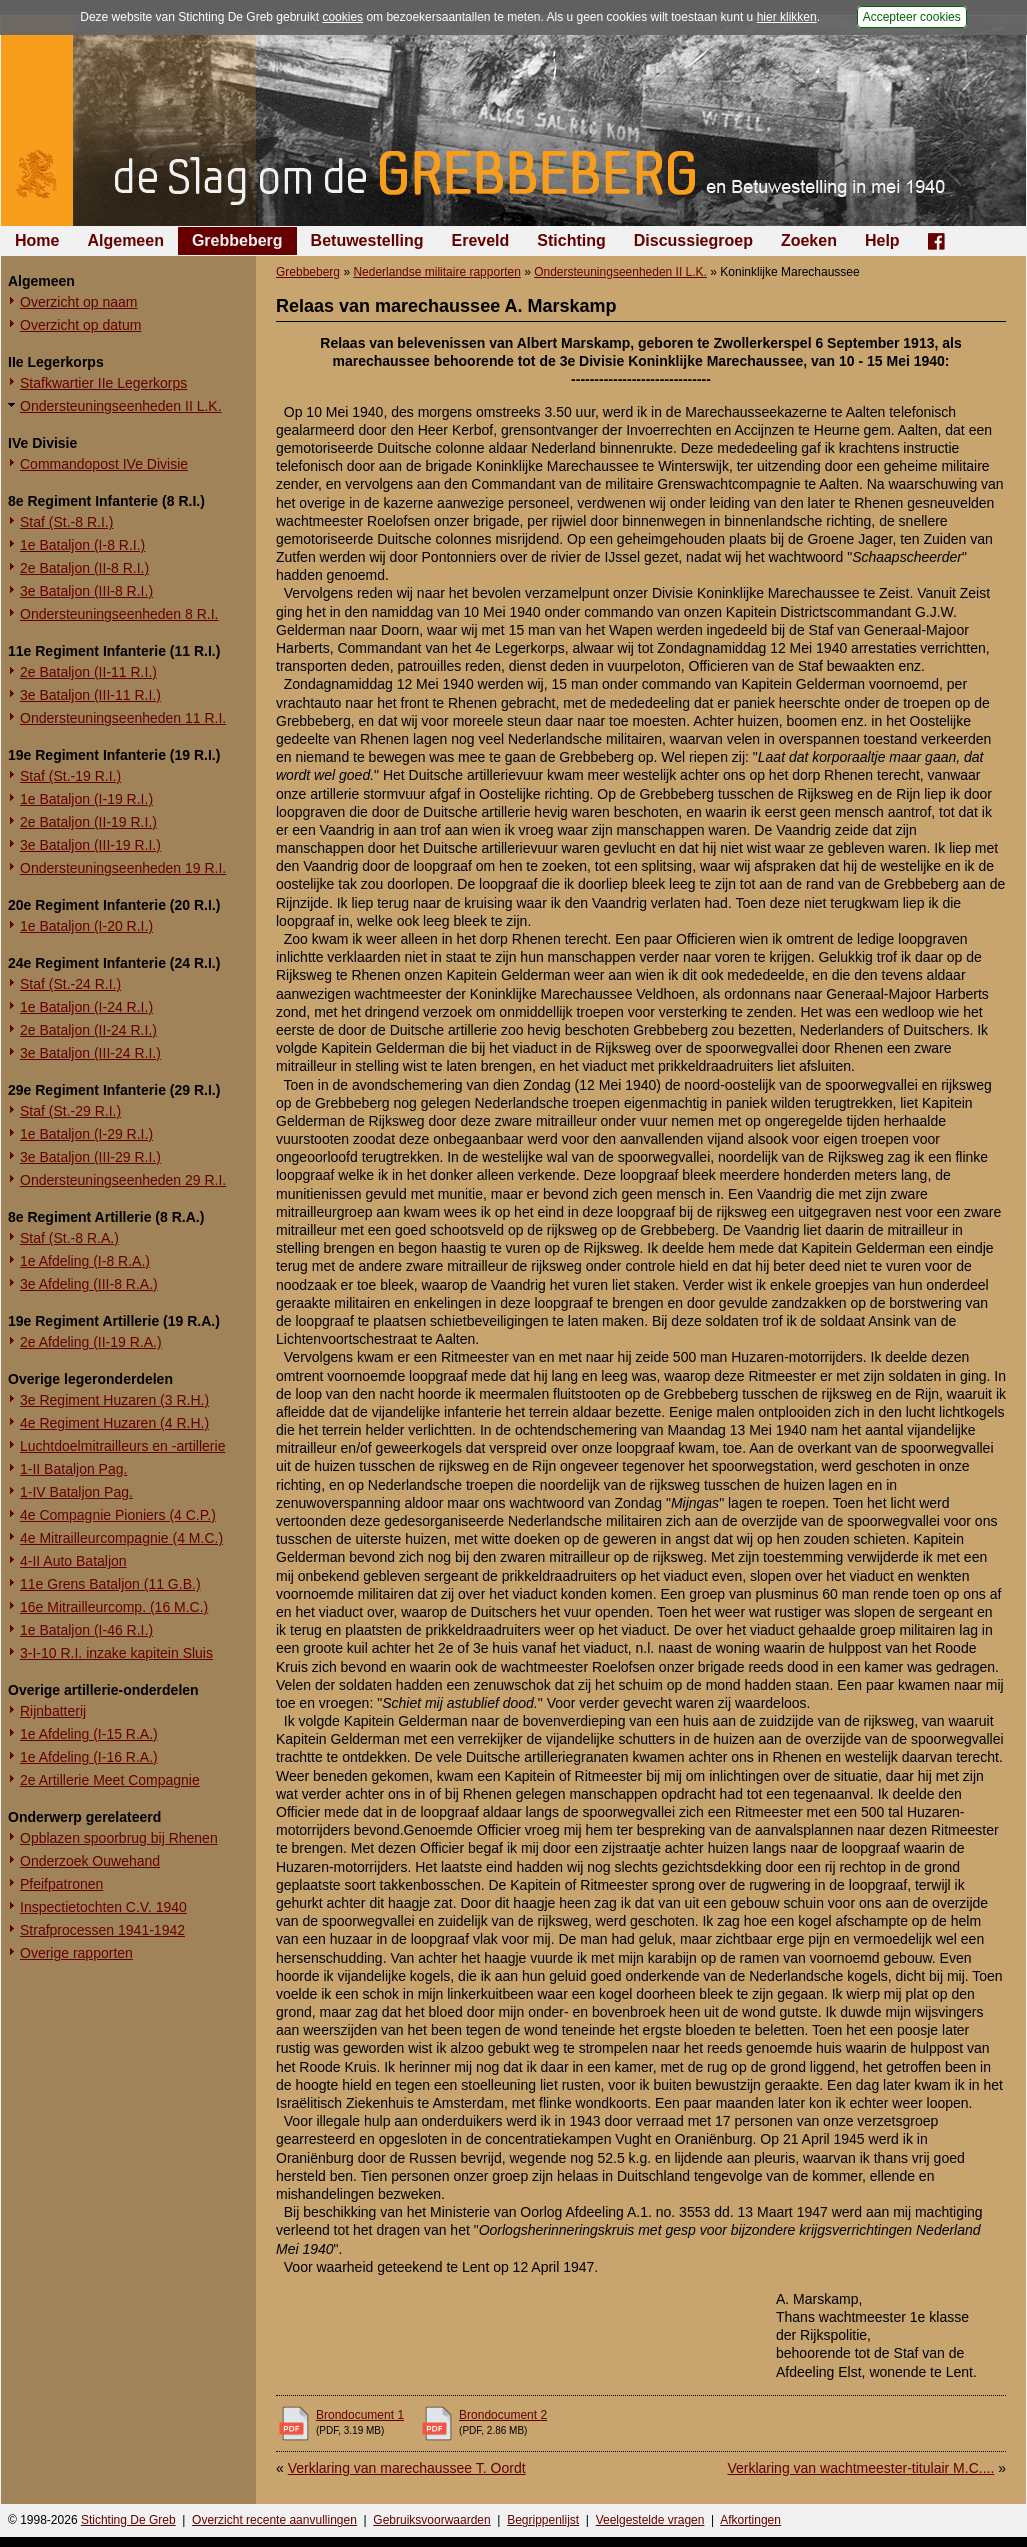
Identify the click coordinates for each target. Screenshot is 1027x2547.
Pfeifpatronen (61, 1884)
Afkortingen (750, 2520)
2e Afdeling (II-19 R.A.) (91, 1342)
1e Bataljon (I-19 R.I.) (86, 799)
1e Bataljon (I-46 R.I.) (86, 1630)
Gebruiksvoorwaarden (431, 2520)
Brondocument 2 (503, 2415)
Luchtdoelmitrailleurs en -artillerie (122, 1446)
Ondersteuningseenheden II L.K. (121, 406)
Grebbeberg (237, 240)
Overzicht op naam (79, 302)
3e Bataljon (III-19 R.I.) (90, 845)
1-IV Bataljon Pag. (76, 1492)
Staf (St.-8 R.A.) (69, 1238)
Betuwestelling (367, 240)
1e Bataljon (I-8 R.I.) (82, 545)
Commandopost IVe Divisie (104, 464)
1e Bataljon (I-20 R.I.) (86, 926)
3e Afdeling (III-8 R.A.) (89, 1284)
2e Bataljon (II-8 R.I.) (84, 568)
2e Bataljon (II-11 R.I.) (88, 672)
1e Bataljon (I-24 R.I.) (86, 1007)
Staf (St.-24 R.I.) (70, 984)
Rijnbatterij (53, 1711)
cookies (342, 17)
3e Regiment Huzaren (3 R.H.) (114, 1400)
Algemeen (125, 240)
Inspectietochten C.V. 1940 (103, 1907)
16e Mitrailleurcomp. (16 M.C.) (114, 1607)
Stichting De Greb (128, 2520)
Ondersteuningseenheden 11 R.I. (123, 718)
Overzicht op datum (80, 325)
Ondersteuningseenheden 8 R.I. (119, 614)
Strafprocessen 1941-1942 (102, 1930)
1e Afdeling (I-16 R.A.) (89, 1757)
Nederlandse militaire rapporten (436, 272)
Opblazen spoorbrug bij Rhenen (119, 1838)
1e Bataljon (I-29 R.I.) (86, 1134)
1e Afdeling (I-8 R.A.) (85, 1261)
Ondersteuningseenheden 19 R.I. (123, 868)
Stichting (571, 240)
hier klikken (787, 17)
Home (37, 240)
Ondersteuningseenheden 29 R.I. (123, 1180)
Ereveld (481, 240)
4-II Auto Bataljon (73, 1561)
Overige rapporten (76, 1953)
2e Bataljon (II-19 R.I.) (88, 822)
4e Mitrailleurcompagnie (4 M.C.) (121, 1538)
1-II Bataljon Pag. (73, 1469)
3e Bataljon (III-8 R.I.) (86, 591)
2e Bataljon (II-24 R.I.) (88, 1030)
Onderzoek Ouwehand (90, 1861)
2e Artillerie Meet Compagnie (110, 1780)
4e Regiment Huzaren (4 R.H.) (114, 1423)
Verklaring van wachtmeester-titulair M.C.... (860, 2468)
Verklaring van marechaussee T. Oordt (407, 2468)
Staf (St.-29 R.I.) (70, 1111)
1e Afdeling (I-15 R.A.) (89, 1734)
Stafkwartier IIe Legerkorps (103, 383)
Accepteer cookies (912, 17)
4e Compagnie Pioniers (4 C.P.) (118, 1515)
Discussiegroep (693, 240)
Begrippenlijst (543, 2520)
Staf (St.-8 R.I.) (66, 522)
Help (882, 240)
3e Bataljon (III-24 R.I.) (90, 1053)
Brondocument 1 (360, 2415)
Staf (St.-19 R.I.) (70, 776)
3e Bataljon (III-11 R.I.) (90, 695)
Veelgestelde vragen (650, 2520)
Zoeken (809, 240)
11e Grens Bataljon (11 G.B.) (110, 1584)
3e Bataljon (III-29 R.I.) (90, 1157)
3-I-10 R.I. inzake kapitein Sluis (116, 1653)
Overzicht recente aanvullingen (274, 2520)
